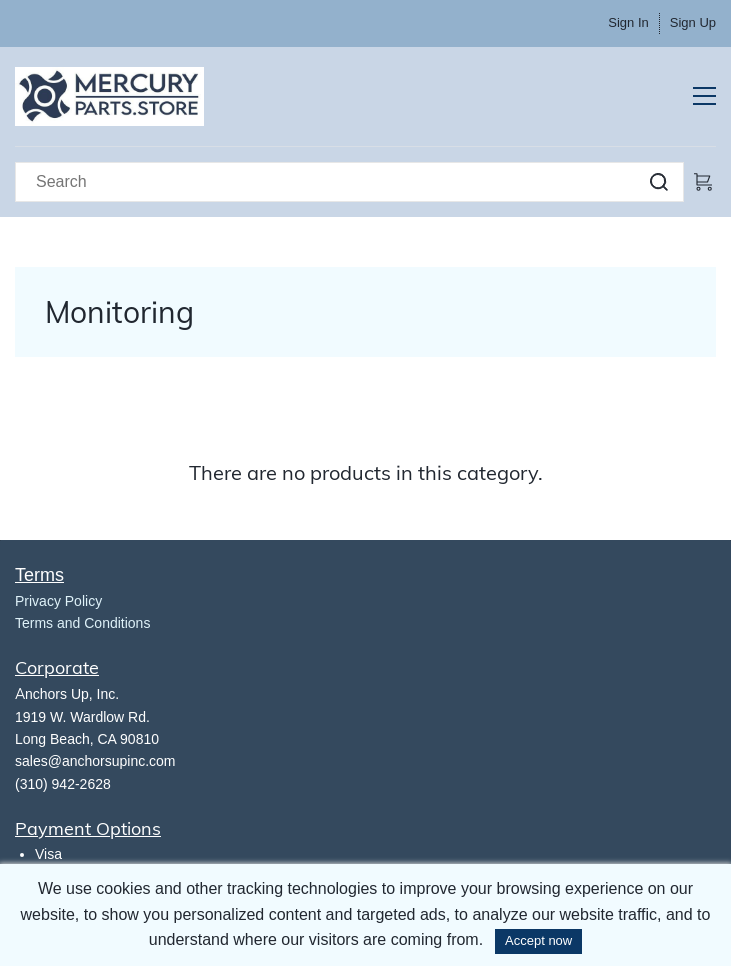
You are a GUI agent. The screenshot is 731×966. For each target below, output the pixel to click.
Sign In (628, 22)
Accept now (538, 940)
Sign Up (693, 22)
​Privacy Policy (58, 601)
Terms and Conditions (82, 623)
